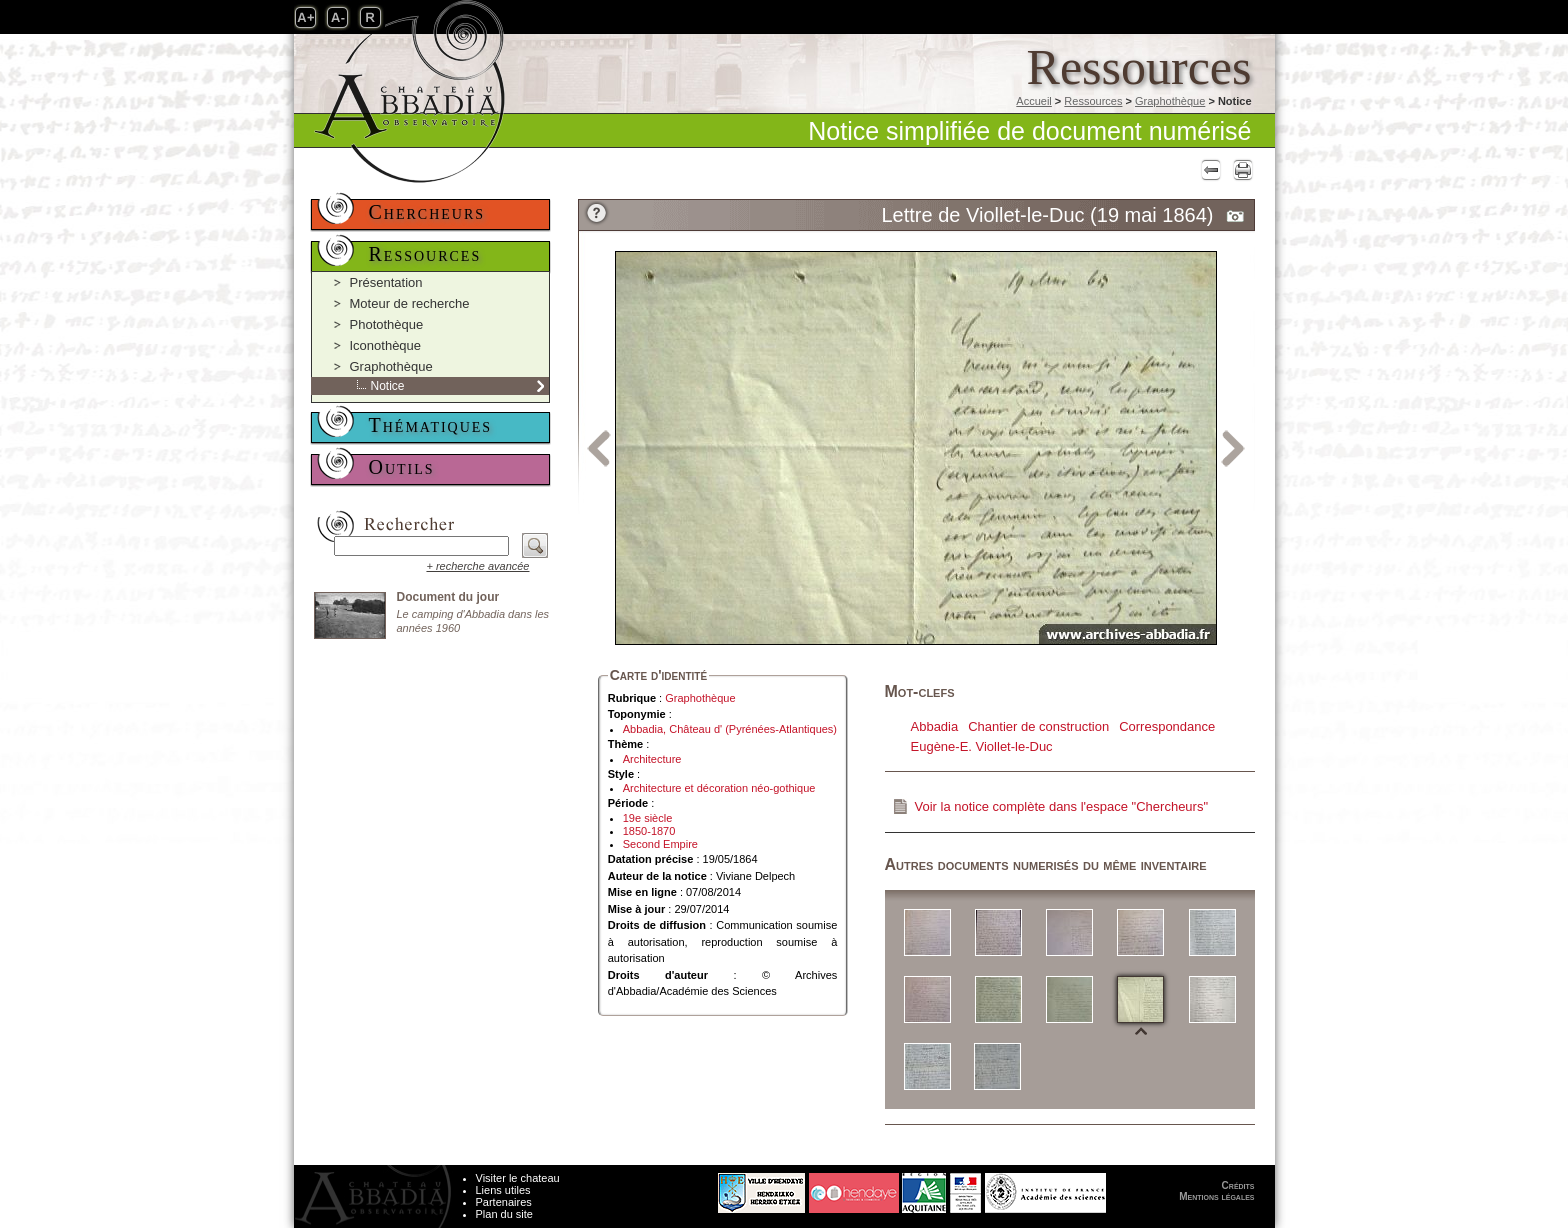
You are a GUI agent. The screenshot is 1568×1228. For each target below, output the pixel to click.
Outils (402, 467)
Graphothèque (1170, 101)
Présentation (386, 282)
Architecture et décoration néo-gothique (719, 788)
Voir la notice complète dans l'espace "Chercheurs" (1062, 806)
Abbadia (935, 726)
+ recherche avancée (477, 566)
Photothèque (387, 324)
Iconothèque (386, 345)
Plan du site (504, 1214)
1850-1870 (649, 831)
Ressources (1093, 101)
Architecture (652, 759)
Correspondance (1167, 726)
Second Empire (660, 844)
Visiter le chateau (518, 1178)
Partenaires (504, 1202)
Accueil (1033, 101)
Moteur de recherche (410, 303)
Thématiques (431, 425)
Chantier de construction (1038, 726)
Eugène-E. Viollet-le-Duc (982, 746)
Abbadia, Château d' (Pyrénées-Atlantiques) (730, 729)
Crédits (1238, 1185)
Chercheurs (427, 212)
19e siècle (648, 818)
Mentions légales (1216, 1196)
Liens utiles (503, 1190)
